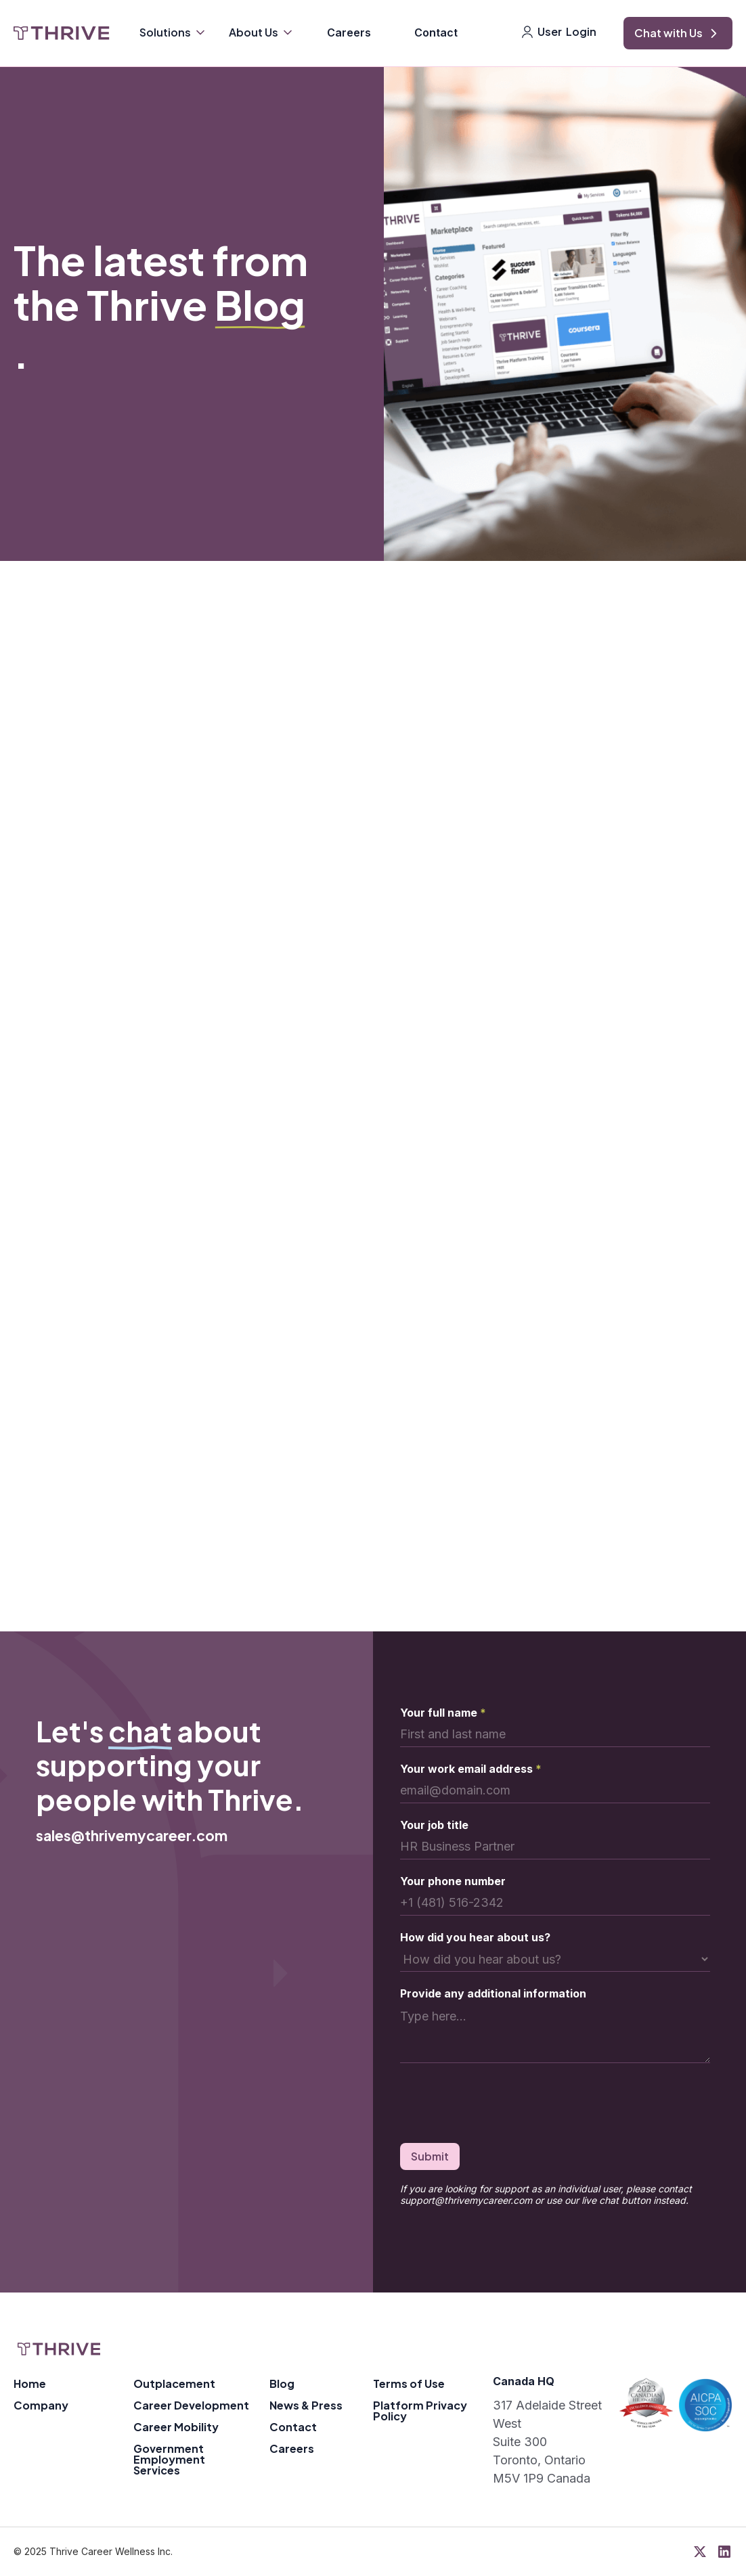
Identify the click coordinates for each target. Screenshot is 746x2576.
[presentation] (503, 2105)
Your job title (434, 1825)
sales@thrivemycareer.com (131, 1835)
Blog (281, 2383)
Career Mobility (176, 2427)
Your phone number (453, 1881)
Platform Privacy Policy (420, 2410)
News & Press (306, 2405)
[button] (173, 33)
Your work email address (471, 1768)
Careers (349, 32)
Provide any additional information (493, 1993)
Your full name (443, 1712)
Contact (436, 32)
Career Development (191, 2405)
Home (30, 2383)
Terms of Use (409, 2383)
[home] (62, 33)
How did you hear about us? (475, 1937)
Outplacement (174, 2383)
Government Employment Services (169, 2459)
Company (41, 2405)
